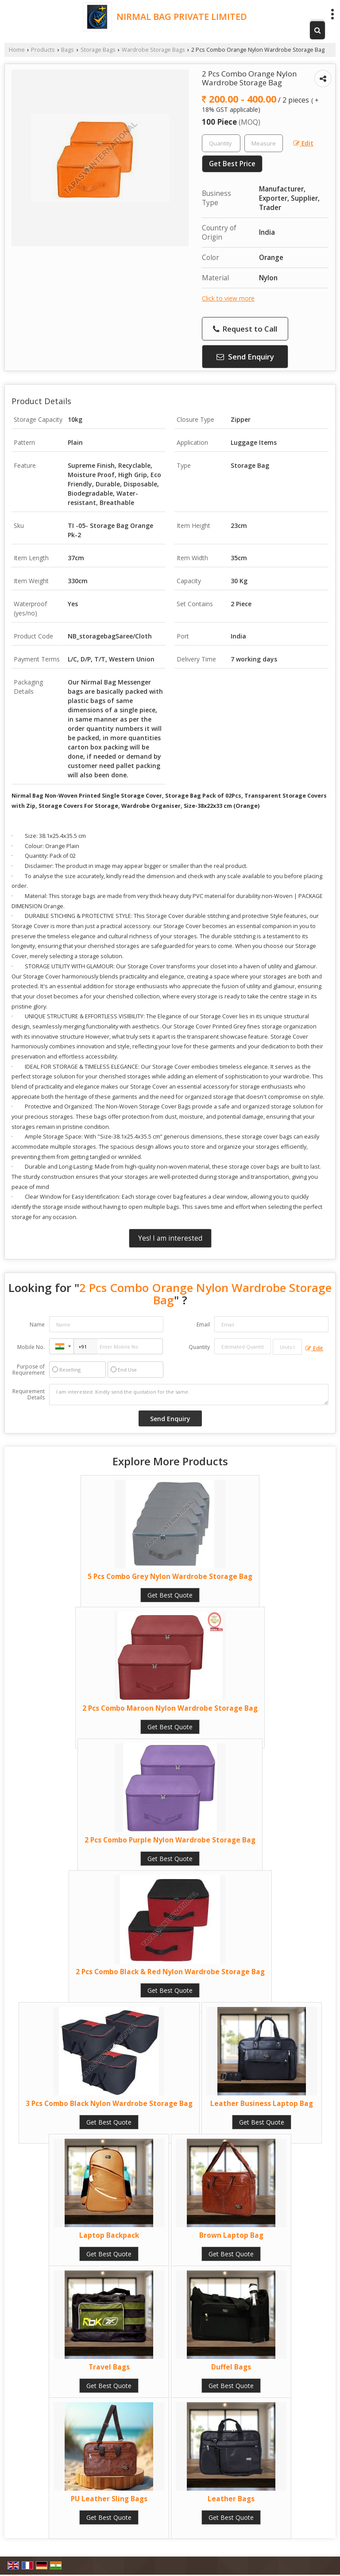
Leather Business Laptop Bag (261, 2103)
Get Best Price (232, 163)
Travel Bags (109, 2367)
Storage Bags (98, 50)
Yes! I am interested (170, 1238)
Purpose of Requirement (28, 1370)
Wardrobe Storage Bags (153, 50)
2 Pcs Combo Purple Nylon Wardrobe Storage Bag (170, 1840)
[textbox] (263, 143)
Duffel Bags (231, 2367)
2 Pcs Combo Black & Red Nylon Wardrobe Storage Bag (170, 1971)
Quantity (199, 1347)
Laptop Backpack (109, 2235)
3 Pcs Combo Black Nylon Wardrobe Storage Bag (109, 2103)
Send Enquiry (245, 357)
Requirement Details (28, 1394)
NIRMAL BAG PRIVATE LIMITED (181, 16)
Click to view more (228, 298)
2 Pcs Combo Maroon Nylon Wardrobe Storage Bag (170, 1708)
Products (43, 50)
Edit (303, 143)
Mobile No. (31, 1347)
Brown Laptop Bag (231, 2235)
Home (17, 50)
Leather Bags (231, 2498)
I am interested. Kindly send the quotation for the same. (188, 1394)
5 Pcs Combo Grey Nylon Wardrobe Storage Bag (170, 1576)
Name (37, 1324)
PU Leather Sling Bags (109, 2498)
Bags (67, 50)
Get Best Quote (170, 1595)
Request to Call (245, 329)
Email (203, 1324)
